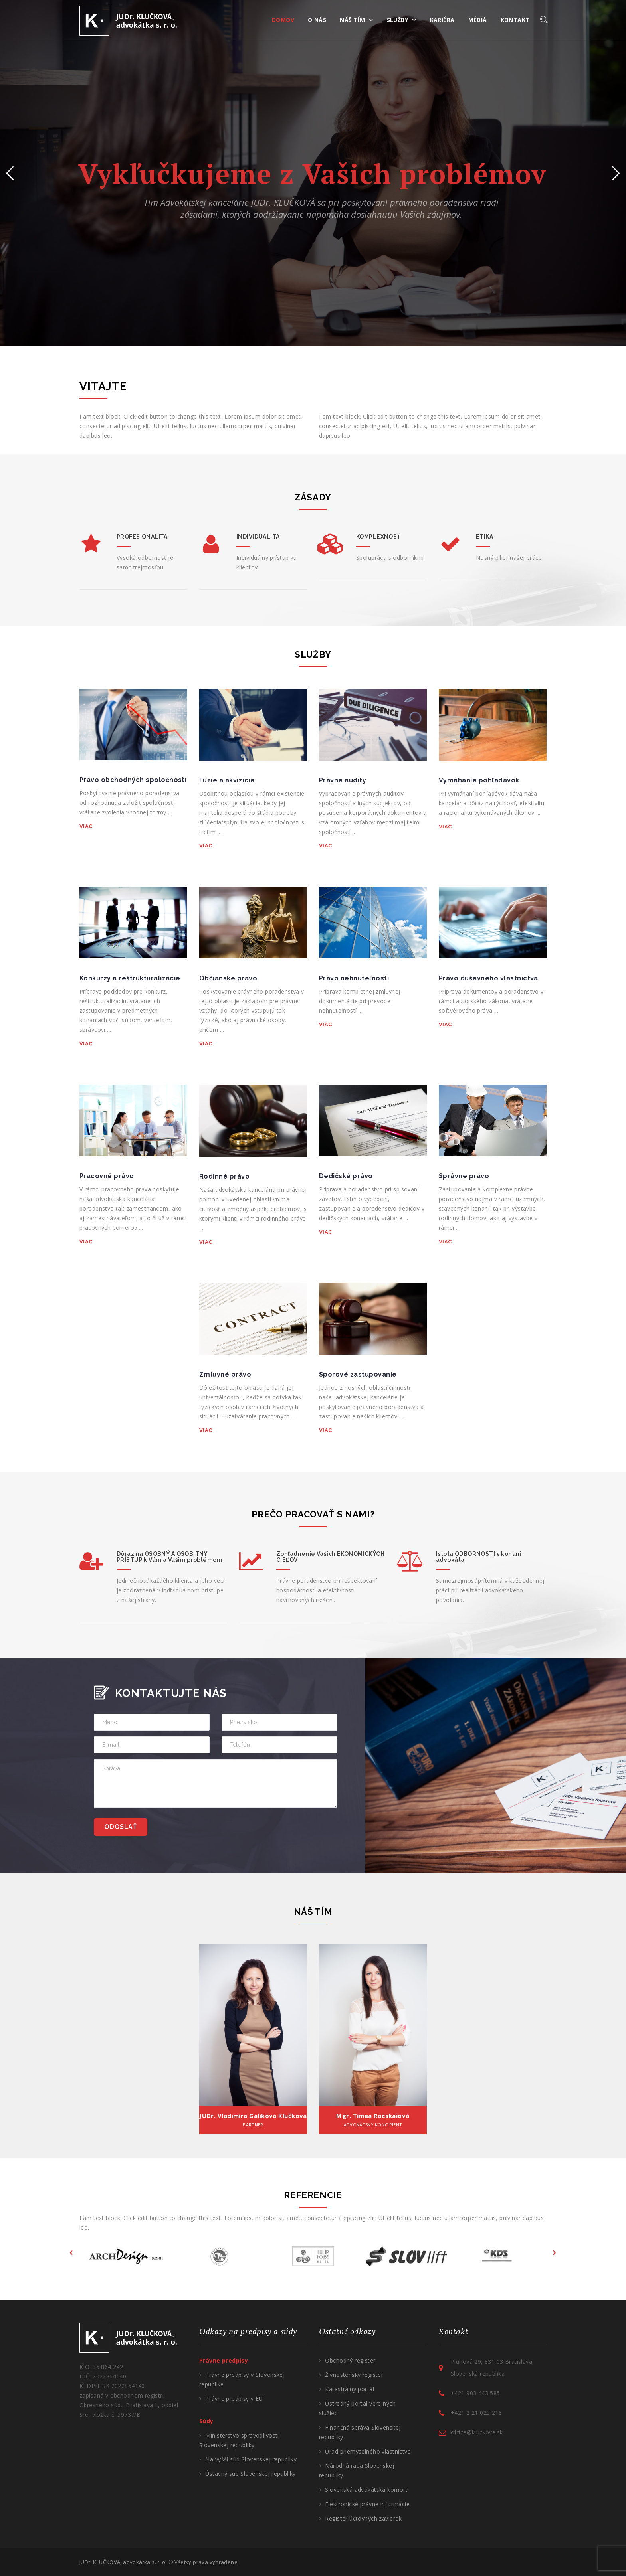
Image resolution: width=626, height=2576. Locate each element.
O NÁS (317, 20)
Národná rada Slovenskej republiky (356, 2470)
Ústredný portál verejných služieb (357, 2408)
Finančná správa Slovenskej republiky (359, 2432)
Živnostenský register (354, 2374)
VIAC (86, 826)
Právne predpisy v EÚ (234, 2398)
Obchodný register (350, 2360)
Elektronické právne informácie (367, 2504)
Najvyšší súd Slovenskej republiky (251, 2459)
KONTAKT (515, 20)
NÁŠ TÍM (352, 20)
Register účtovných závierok (363, 2518)
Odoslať (120, 1827)
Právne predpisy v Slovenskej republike (242, 2379)
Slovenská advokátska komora (366, 2489)
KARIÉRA (442, 20)
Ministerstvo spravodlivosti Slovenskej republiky (239, 2440)
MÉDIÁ (477, 20)
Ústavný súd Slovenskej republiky (250, 2473)
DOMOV (283, 20)
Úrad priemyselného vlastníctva (368, 2451)
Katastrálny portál (349, 2389)
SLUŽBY (397, 20)
